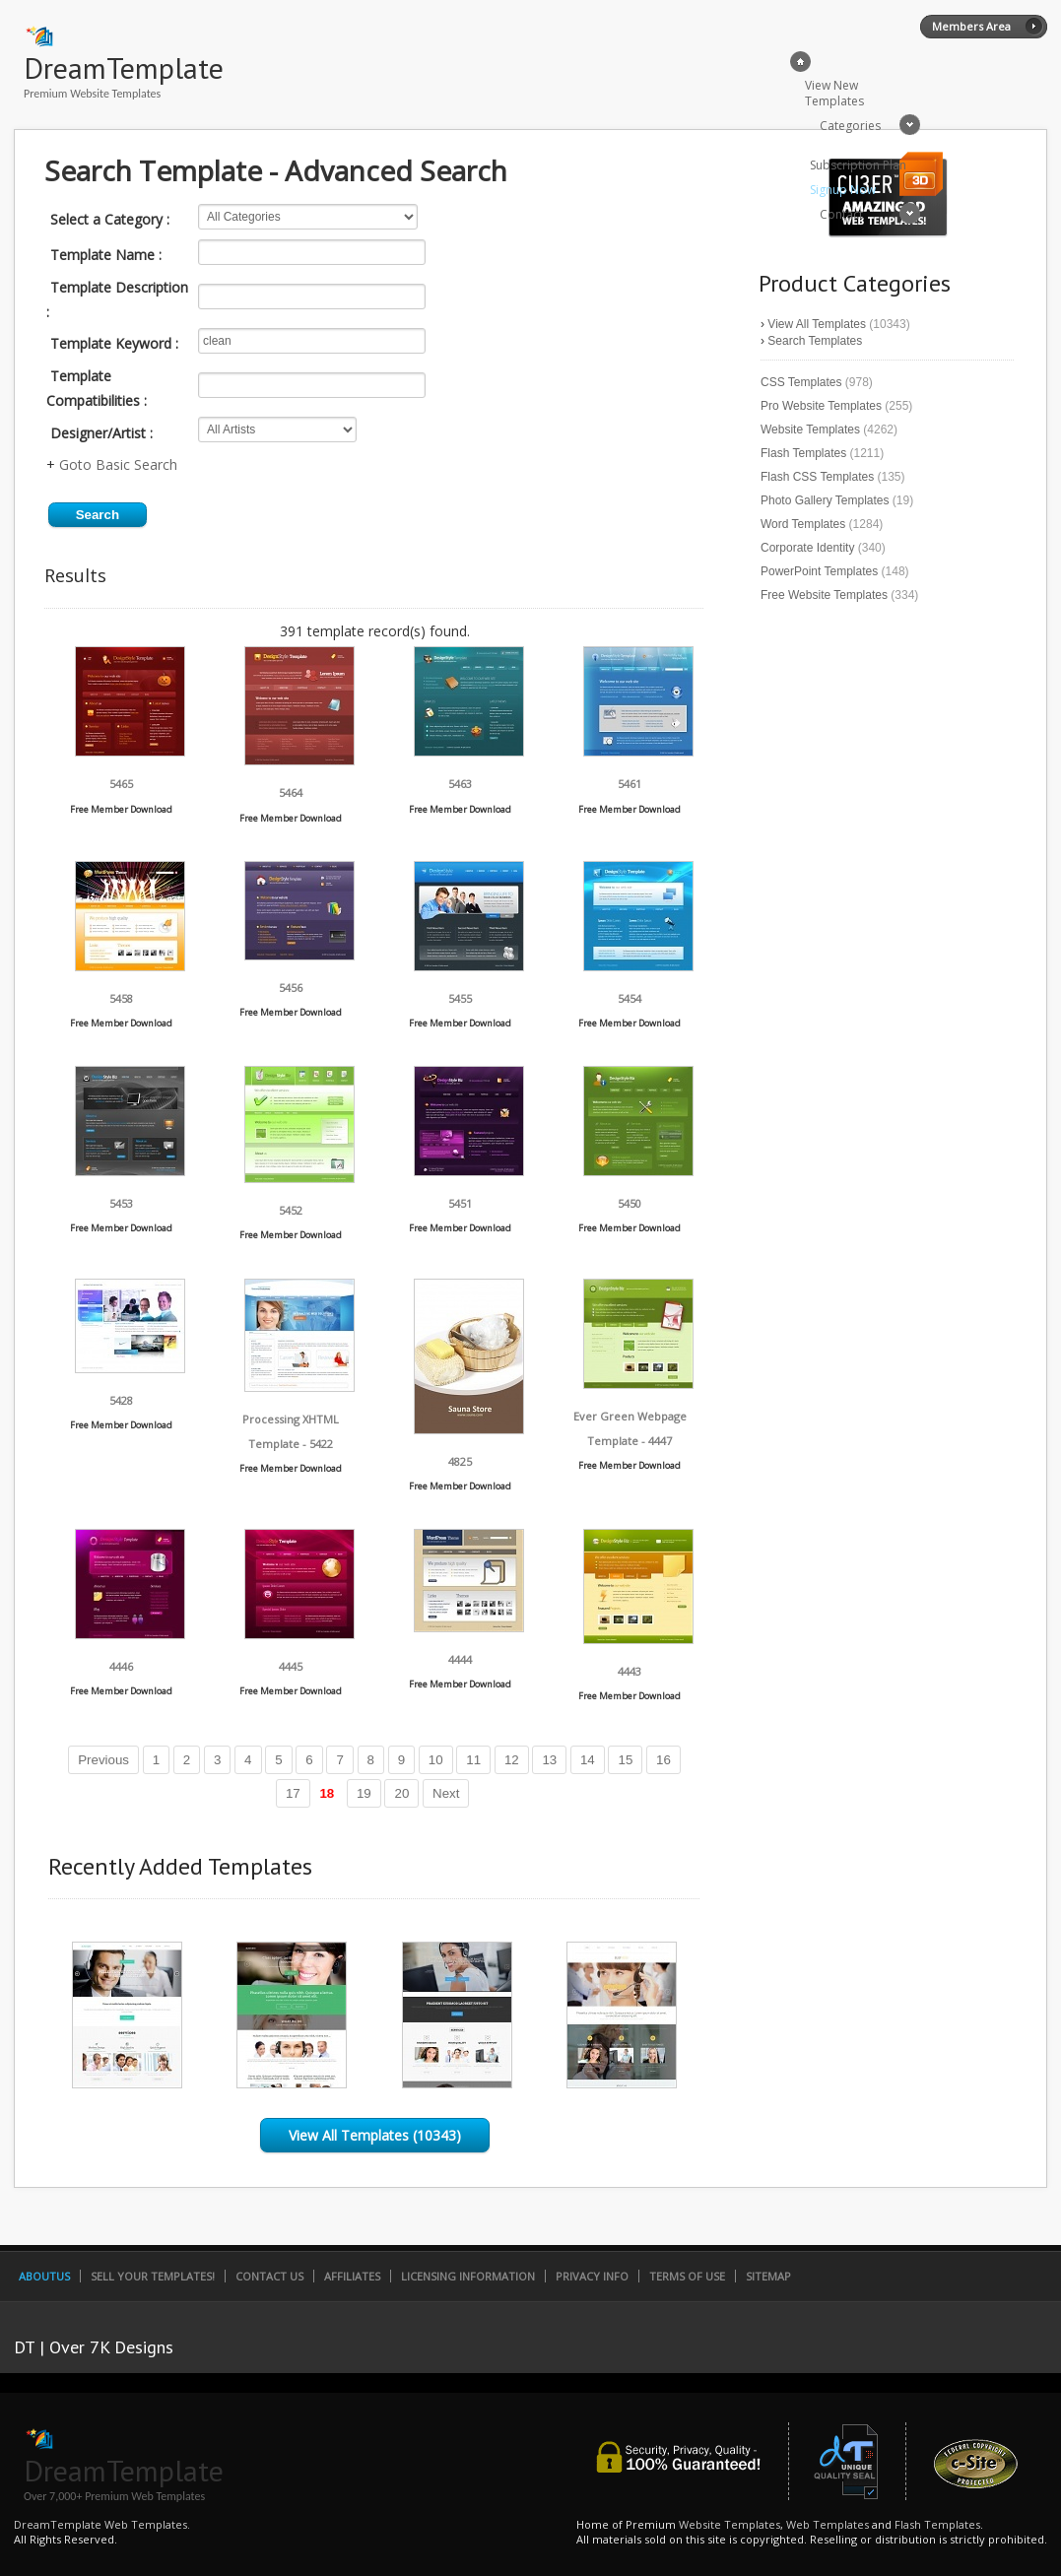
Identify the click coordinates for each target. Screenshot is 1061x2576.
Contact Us (269, 2276)
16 (663, 1759)
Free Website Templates (824, 595)
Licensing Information (468, 2276)
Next (445, 1793)
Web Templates (827, 2524)
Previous (103, 1759)
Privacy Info (592, 2276)
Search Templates (814, 341)
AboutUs (44, 2276)
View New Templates (834, 93)
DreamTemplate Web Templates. (102, 2524)
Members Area (971, 26)
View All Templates (816, 324)
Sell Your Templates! (153, 2276)
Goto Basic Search (118, 464)
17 (293, 1793)
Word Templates (803, 524)
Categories (850, 125)
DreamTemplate (124, 67)
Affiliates (352, 2276)
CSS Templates (801, 382)
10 (436, 1759)
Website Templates (810, 429)
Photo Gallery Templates (825, 500)
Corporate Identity (807, 548)
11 (473, 1759)
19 (364, 1793)
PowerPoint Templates (819, 571)
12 (511, 1759)
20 (401, 1793)
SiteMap (768, 2276)
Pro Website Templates (821, 406)
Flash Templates (803, 453)
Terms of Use (687, 2276)
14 (587, 1759)
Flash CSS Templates (817, 477)
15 (625, 1759)
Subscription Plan (858, 165)
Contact (841, 214)
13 (549, 1759)
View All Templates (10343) (375, 2135)
